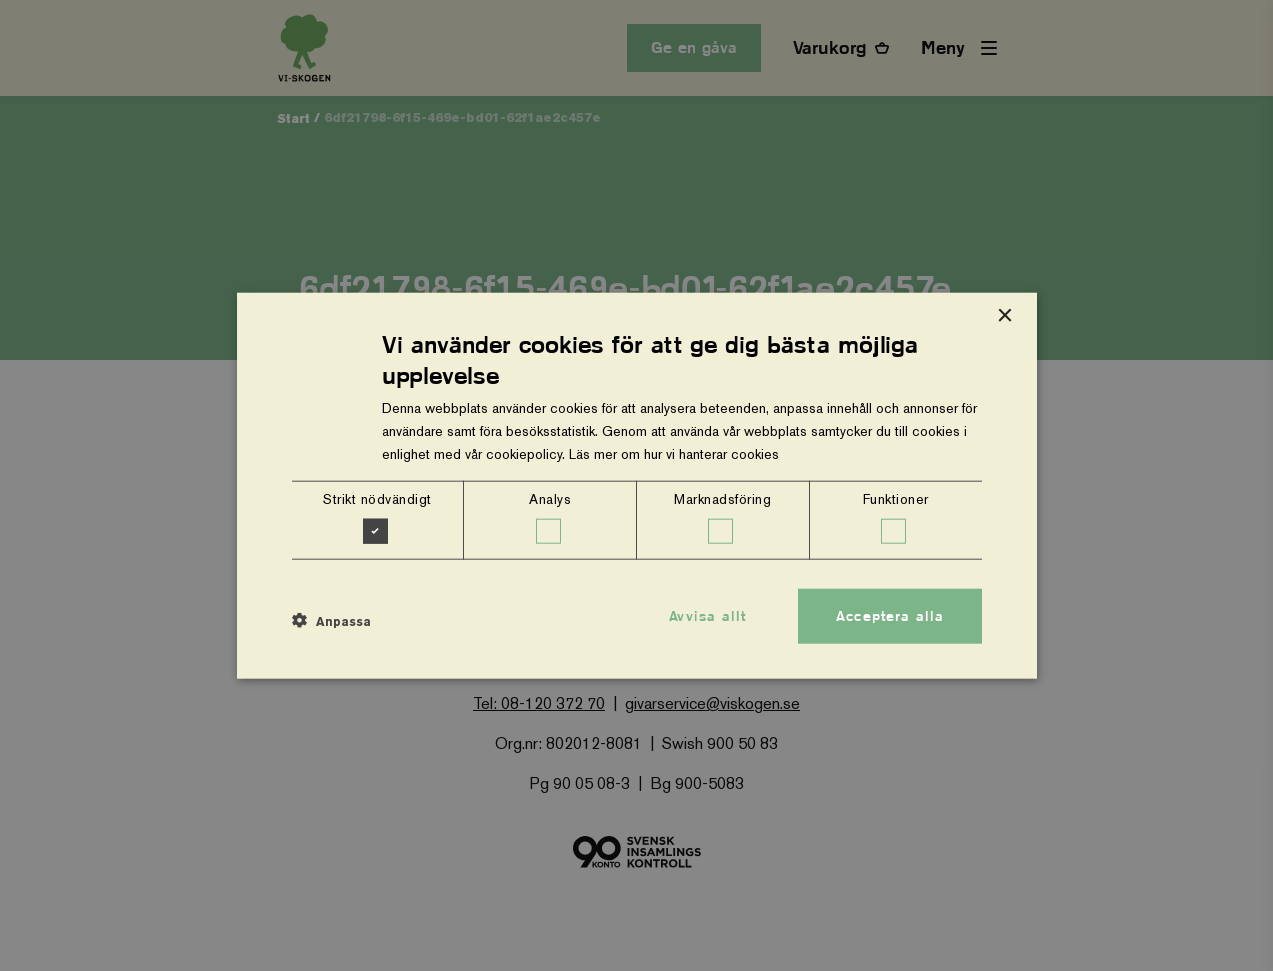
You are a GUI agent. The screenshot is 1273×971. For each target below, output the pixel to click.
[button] (331, 621)
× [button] (1004, 315)
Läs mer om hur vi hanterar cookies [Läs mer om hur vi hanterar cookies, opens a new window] (674, 454)
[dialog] (637, 485)
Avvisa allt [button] (707, 615)
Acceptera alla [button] (890, 615)
